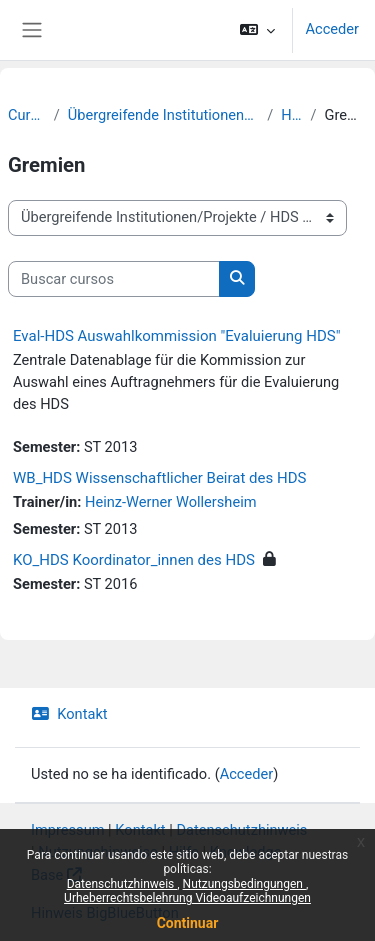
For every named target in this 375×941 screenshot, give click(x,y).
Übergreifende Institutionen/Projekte (163, 115)
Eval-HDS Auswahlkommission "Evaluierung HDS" (176, 336)
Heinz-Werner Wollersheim (170, 502)
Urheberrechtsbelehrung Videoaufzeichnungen (187, 898)
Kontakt (69, 714)
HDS (291, 115)
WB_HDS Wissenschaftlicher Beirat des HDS (159, 478)
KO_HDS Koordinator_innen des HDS (134, 560)
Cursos (27, 115)
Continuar (188, 923)
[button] (257, 30)
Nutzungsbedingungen (244, 884)
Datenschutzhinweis (122, 884)
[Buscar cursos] (114, 279)
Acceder (332, 29)
